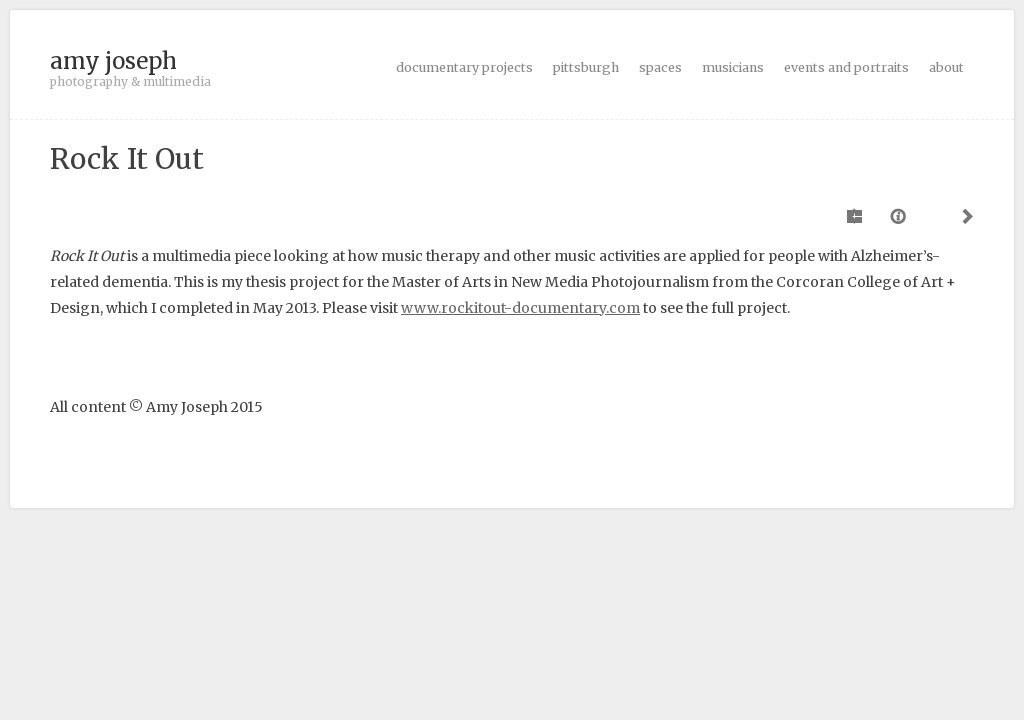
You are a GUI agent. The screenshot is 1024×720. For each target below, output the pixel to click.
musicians (733, 67)
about (946, 67)
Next (964, 216)
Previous (856, 216)
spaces (660, 67)
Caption (900, 216)
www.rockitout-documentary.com (520, 308)
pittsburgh (586, 67)
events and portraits (846, 67)
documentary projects (464, 67)
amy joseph (113, 61)
